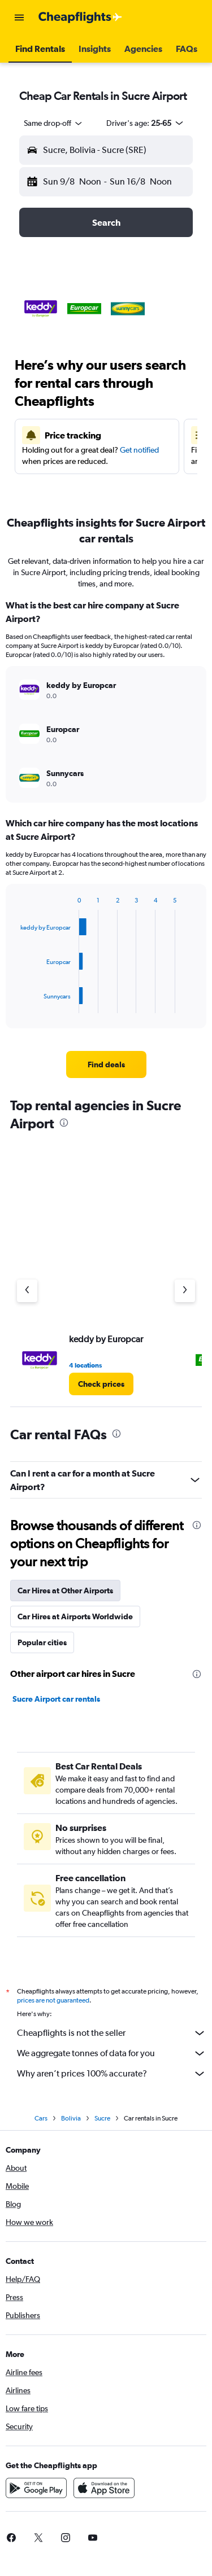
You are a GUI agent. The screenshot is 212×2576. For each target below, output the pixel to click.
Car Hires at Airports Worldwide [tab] (75, 1616)
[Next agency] (185, 1291)
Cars (40, 2122)
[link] (106, 1064)
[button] (19, 17)
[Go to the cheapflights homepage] (80, 17)
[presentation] (64, 1123)
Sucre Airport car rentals (56, 1698)
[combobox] (53, 123)
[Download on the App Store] (104, 2491)
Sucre (102, 2122)
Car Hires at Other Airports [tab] (65, 1590)
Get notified (139, 449)
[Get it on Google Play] (36, 2491)
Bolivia (71, 2122)
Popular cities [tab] (42, 1642)
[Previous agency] (27, 1291)
